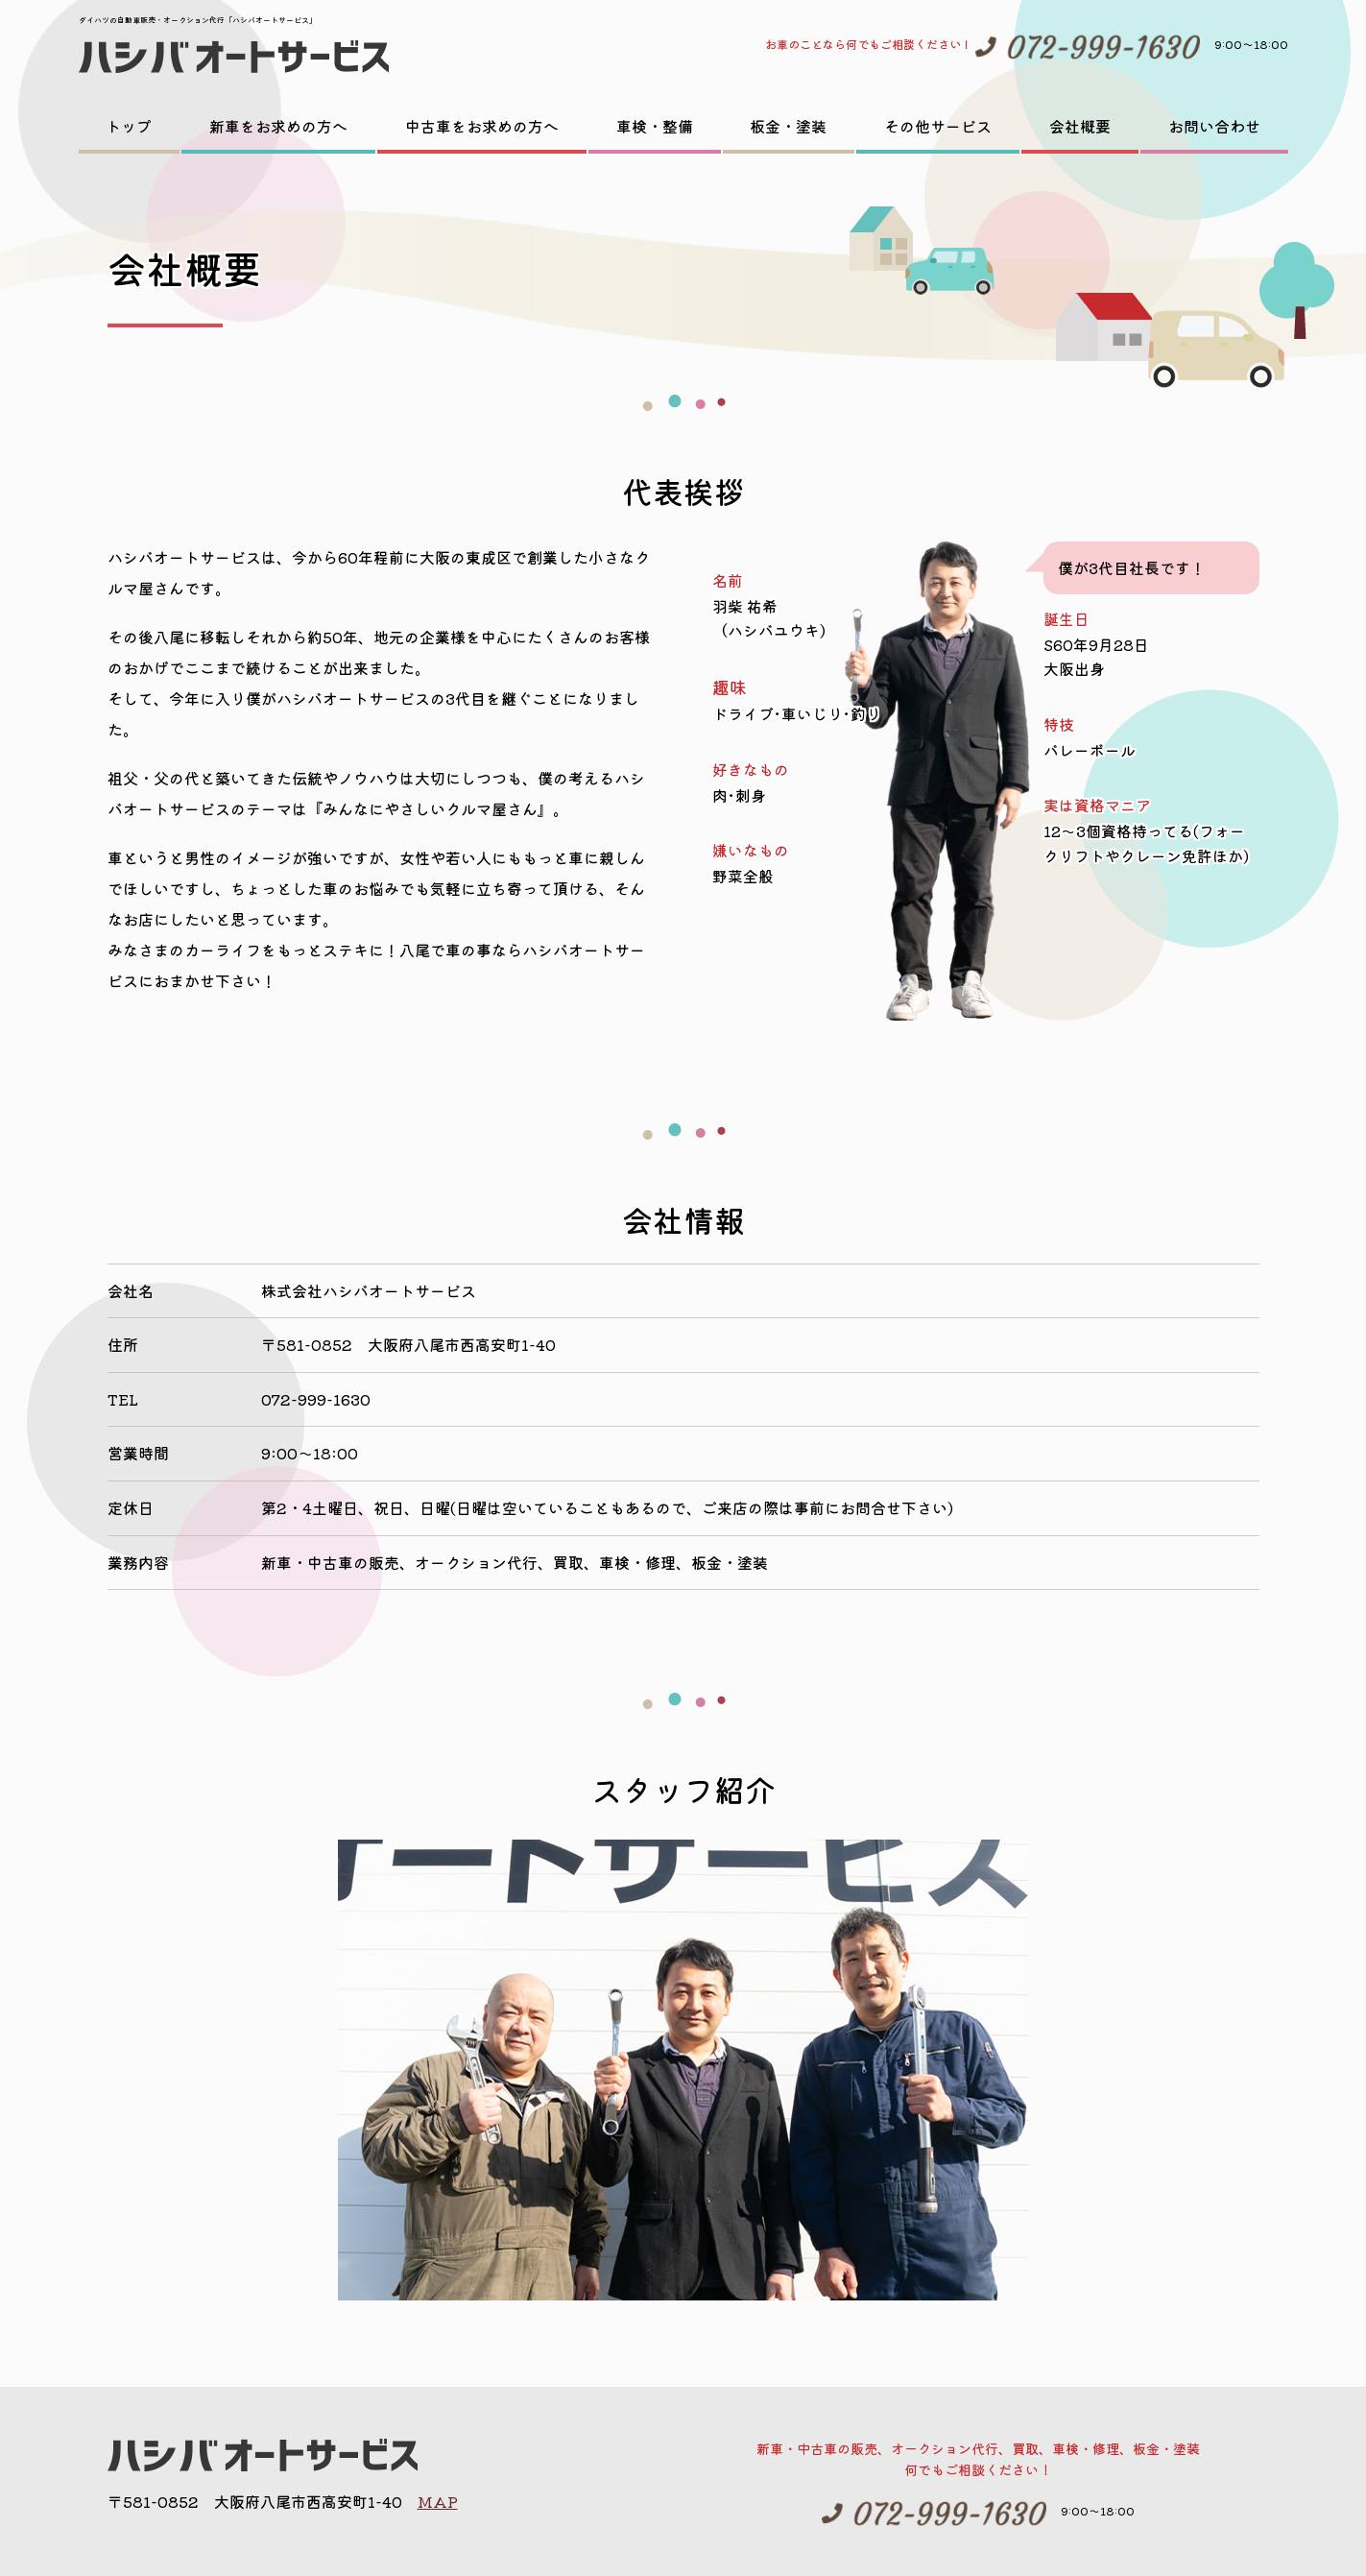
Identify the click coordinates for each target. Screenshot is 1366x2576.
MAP (438, 2501)
